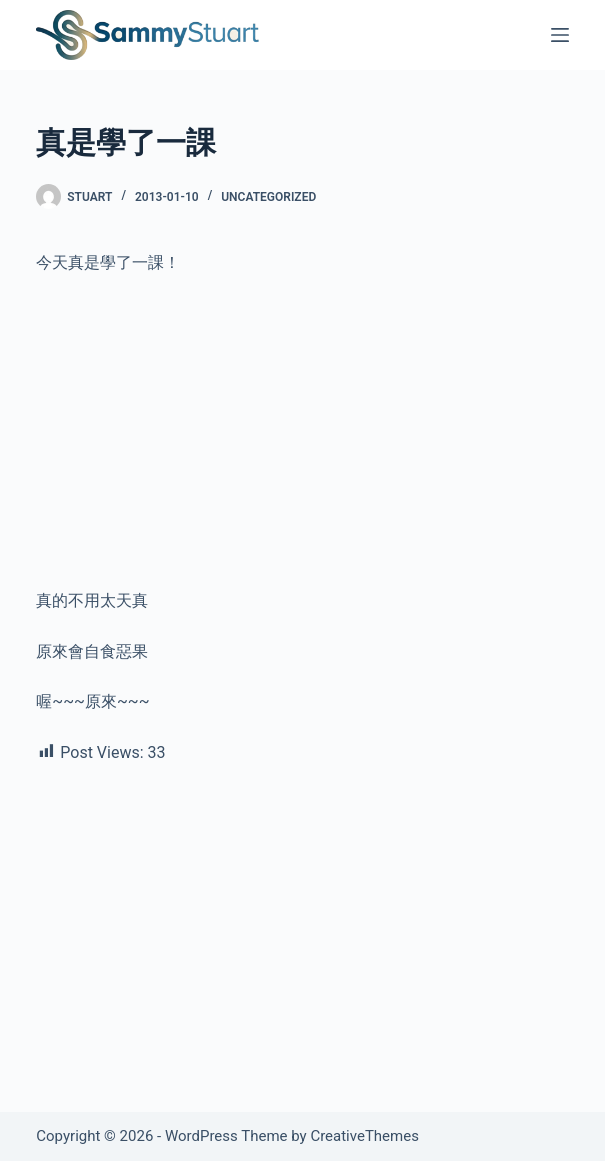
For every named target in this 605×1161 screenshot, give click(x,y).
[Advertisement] (302, 440)
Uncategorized (268, 197)
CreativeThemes (364, 1136)
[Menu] (560, 35)
